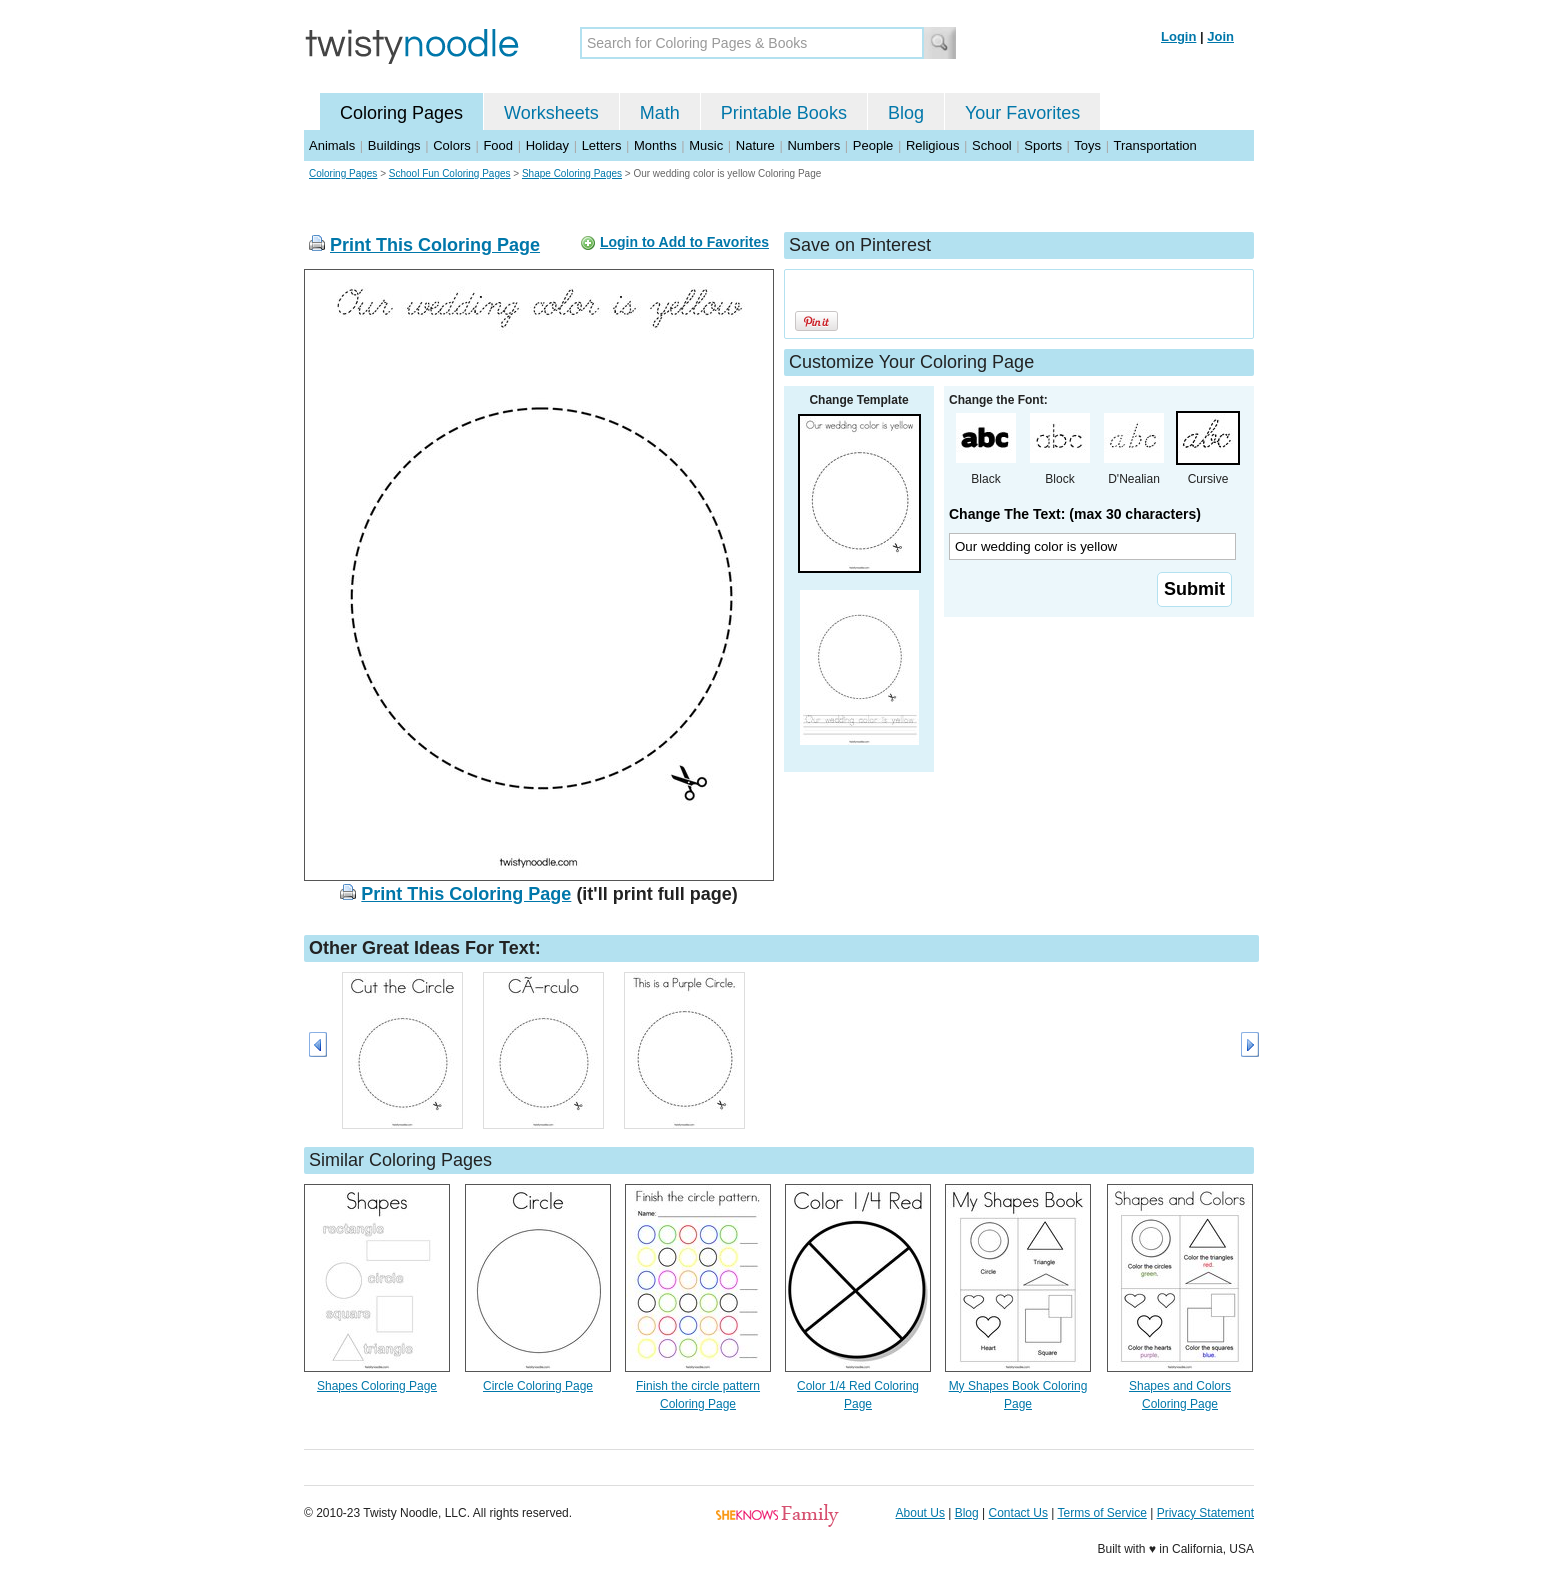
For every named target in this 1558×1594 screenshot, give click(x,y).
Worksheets (551, 113)
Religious (932, 145)
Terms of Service (1101, 1513)
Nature (755, 145)
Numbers (813, 145)
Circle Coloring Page (538, 1386)
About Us (920, 1513)
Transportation (1154, 145)
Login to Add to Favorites (684, 242)
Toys (1087, 145)
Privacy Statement (1205, 1513)
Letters (602, 145)
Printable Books (784, 113)
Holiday (547, 145)
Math (660, 113)
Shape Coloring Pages (572, 173)
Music (706, 145)
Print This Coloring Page (435, 245)
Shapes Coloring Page (377, 1386)
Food (498, 145)
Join (1220, 36)
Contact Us (1018, 1513)
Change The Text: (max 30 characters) (1075, 514)
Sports (1043, 145)
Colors (452, 145)
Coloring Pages (401, 113)
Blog (906, 113)
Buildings (394, 145)
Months (655, 145)
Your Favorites (1022, 113)
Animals (332, 145)
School (992, 145)
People (873, 145)
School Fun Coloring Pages (450, 173)
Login (1178, 36)
